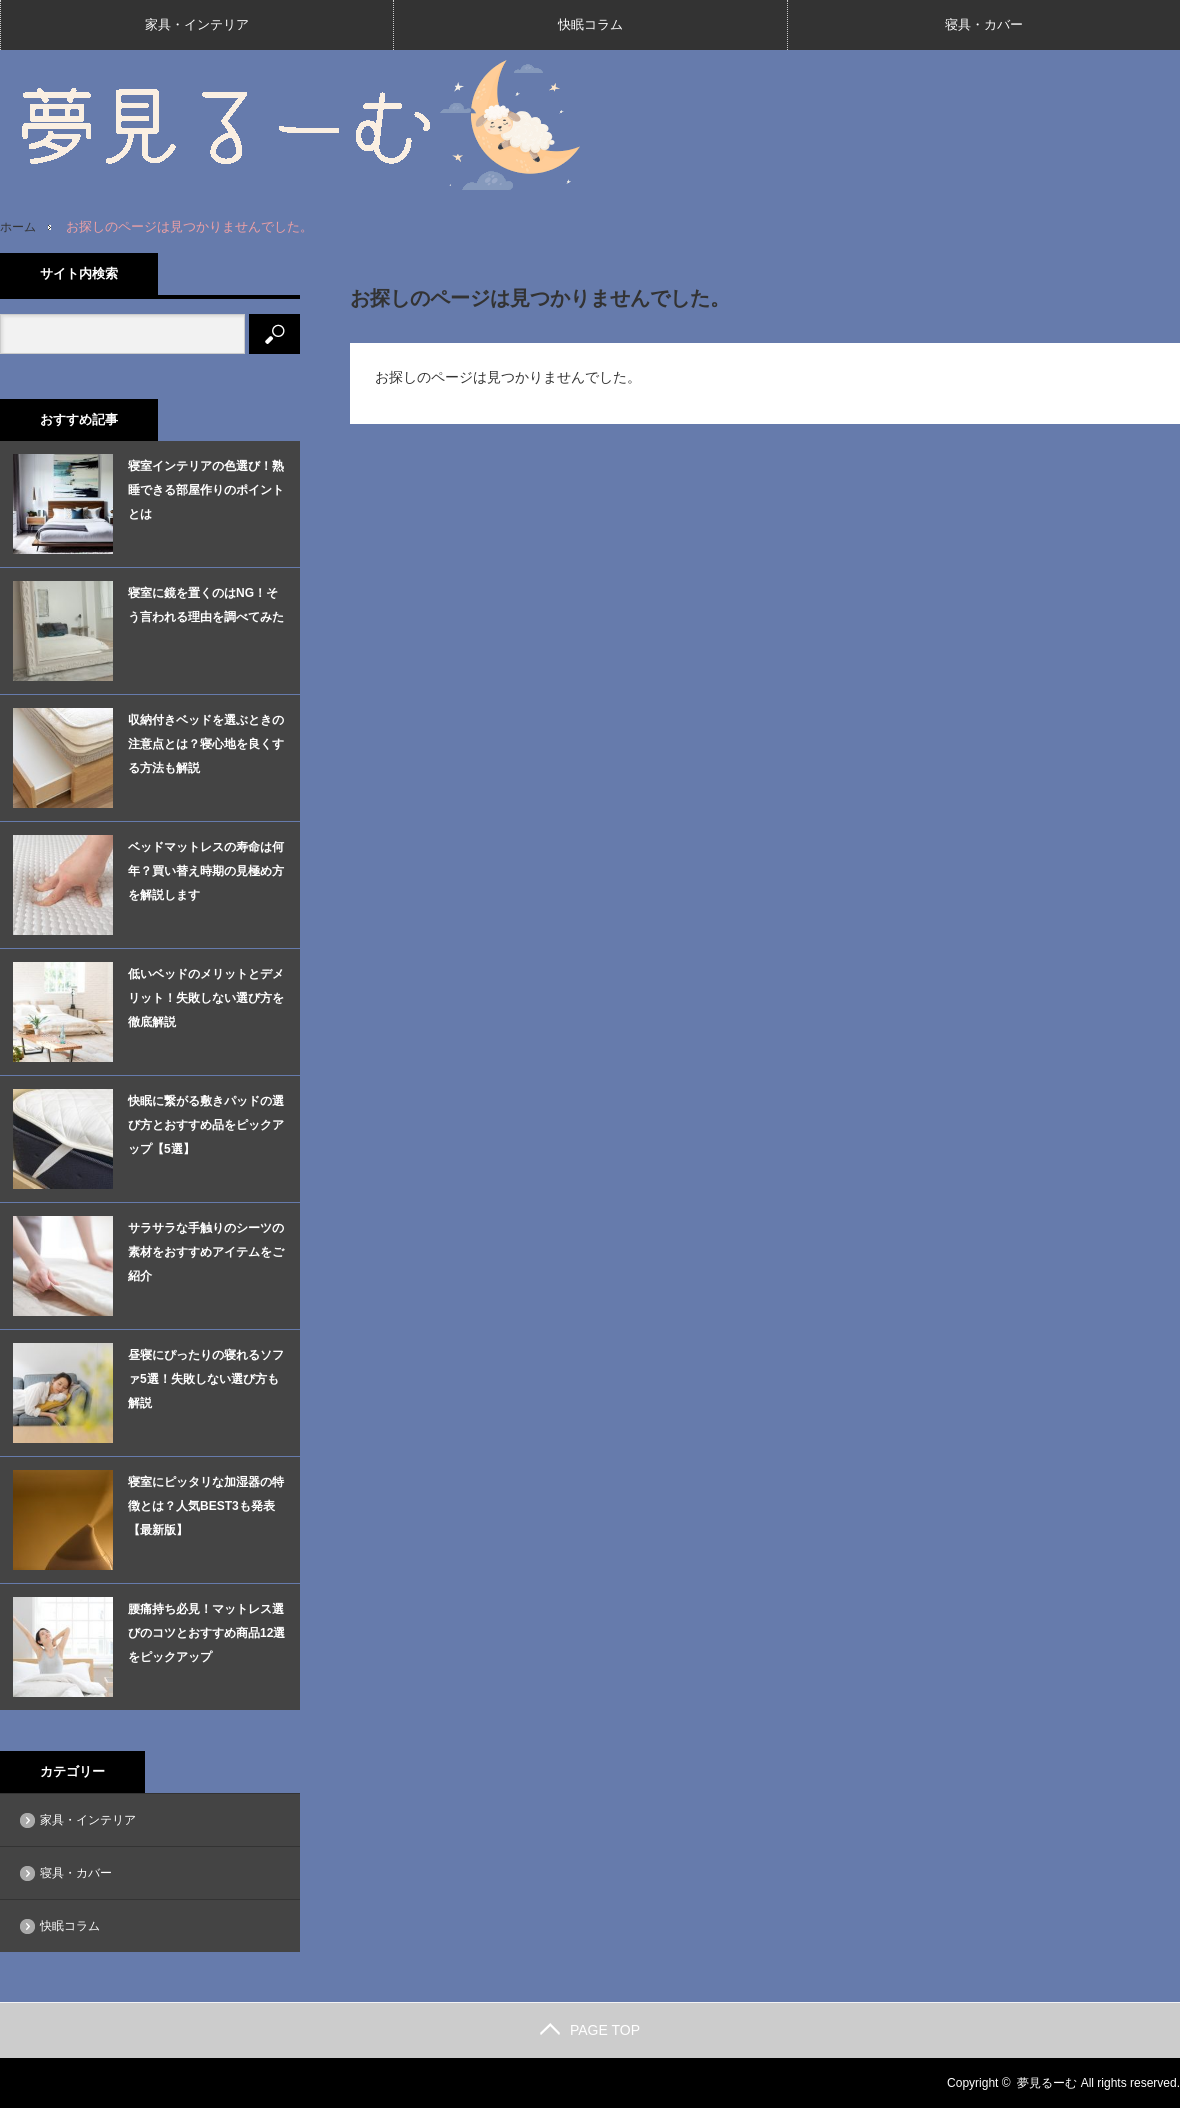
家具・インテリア (197, 24)
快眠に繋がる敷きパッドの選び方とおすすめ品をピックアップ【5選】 (206, 1125)
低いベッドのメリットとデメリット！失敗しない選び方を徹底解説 (206, 998)
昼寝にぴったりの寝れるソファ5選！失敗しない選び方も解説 (206, 1379)
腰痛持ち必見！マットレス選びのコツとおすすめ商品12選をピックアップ (206, 1633)
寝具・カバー (984, 24)
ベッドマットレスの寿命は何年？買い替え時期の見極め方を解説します (206, 871)
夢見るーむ (1047, 2083)
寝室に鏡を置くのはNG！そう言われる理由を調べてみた (206, 605)
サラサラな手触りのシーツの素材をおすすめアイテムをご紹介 (206, 1252)
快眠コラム (590, 24)
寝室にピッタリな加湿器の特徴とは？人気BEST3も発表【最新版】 (206, 1506)
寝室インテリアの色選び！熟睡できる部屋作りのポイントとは (206, 490)
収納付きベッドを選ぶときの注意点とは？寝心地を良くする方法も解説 (206, 744)
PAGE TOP (590, 2030)
